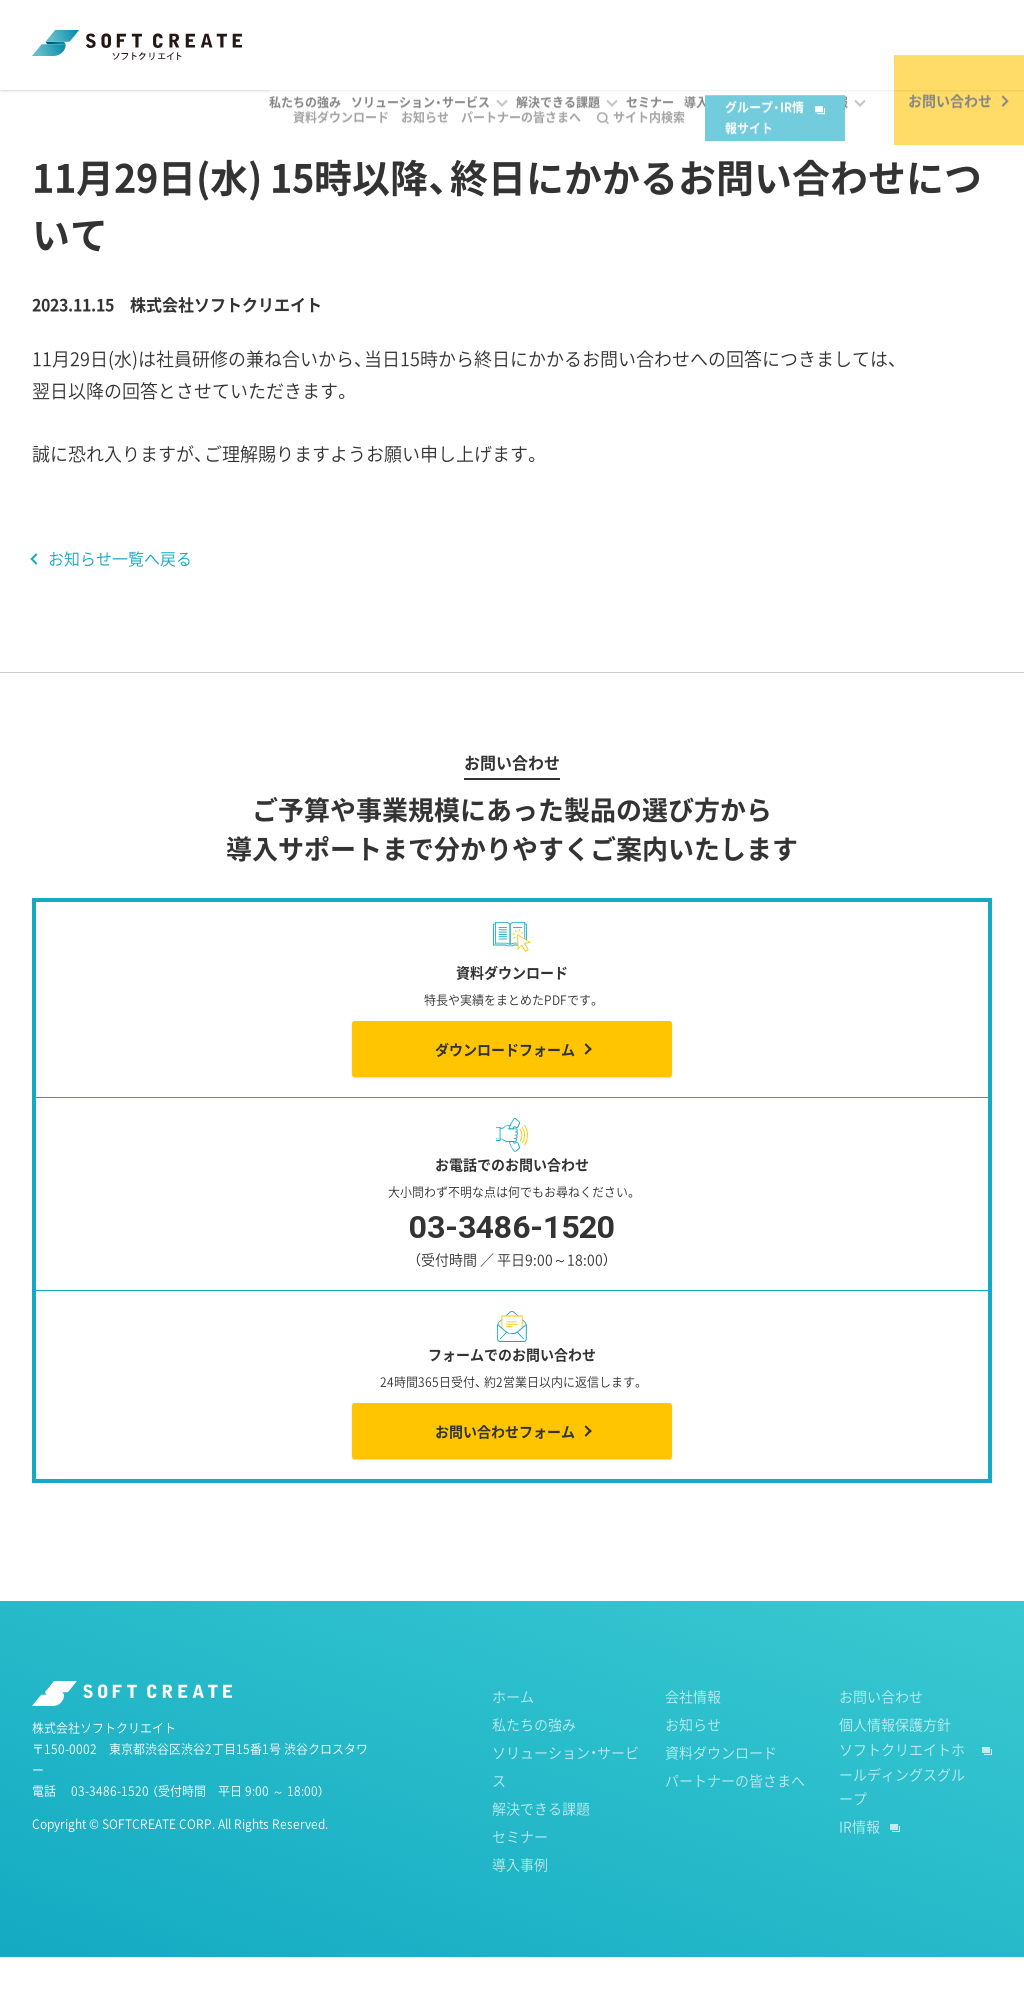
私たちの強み (534, 1766)
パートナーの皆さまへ (498, 31)
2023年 (217, 109)
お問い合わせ (881, 1738)
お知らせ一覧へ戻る (120, 600)
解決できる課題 (541, 1850)
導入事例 (520, 1906)
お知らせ (402, 31)
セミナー (520, 1878)
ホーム (51, 109)
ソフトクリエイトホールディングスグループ (902, 1815)
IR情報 (859, 1868)
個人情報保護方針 (895, 1766)
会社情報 (693, 1738)
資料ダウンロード (318, 31)
